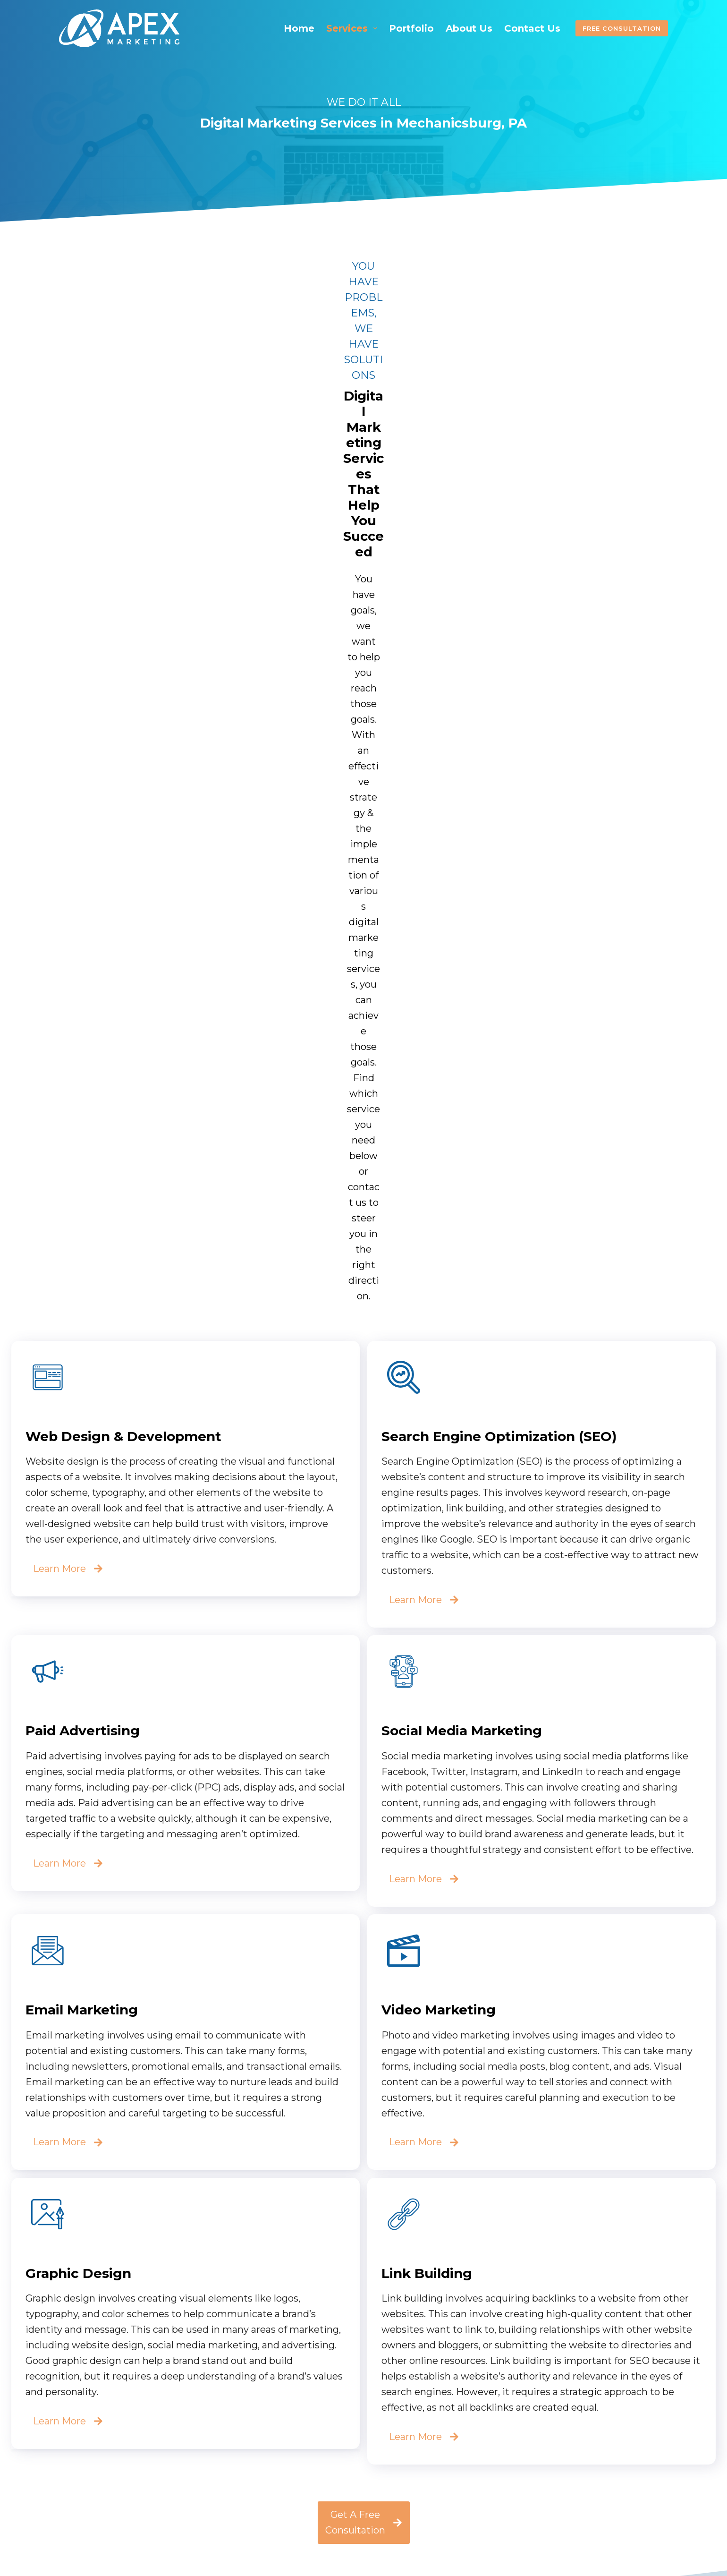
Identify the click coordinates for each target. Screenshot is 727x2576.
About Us (469, 28)
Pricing (286, 2466)
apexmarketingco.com (551, 2474)
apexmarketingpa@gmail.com (566, 2445)
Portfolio (411, 28)
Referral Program (312, 2482)
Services (353, 28)
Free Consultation (622, 28)
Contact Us (532, 28)
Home (299, 28)
